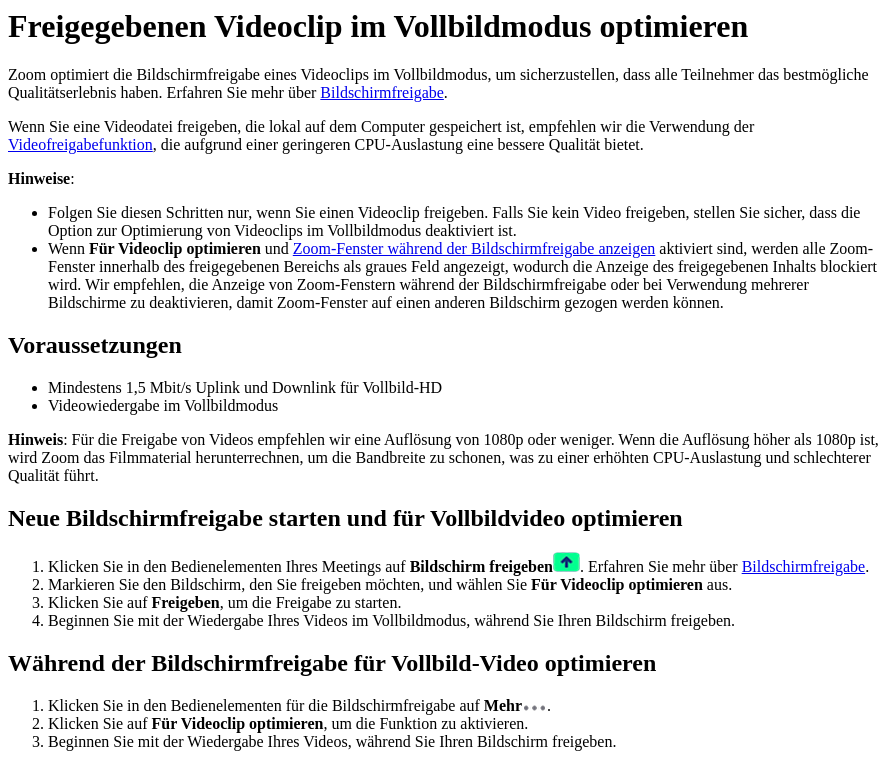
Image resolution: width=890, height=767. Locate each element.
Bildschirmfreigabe (382, 92)
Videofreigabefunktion (80, 144)
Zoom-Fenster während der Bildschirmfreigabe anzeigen (474, 248)
